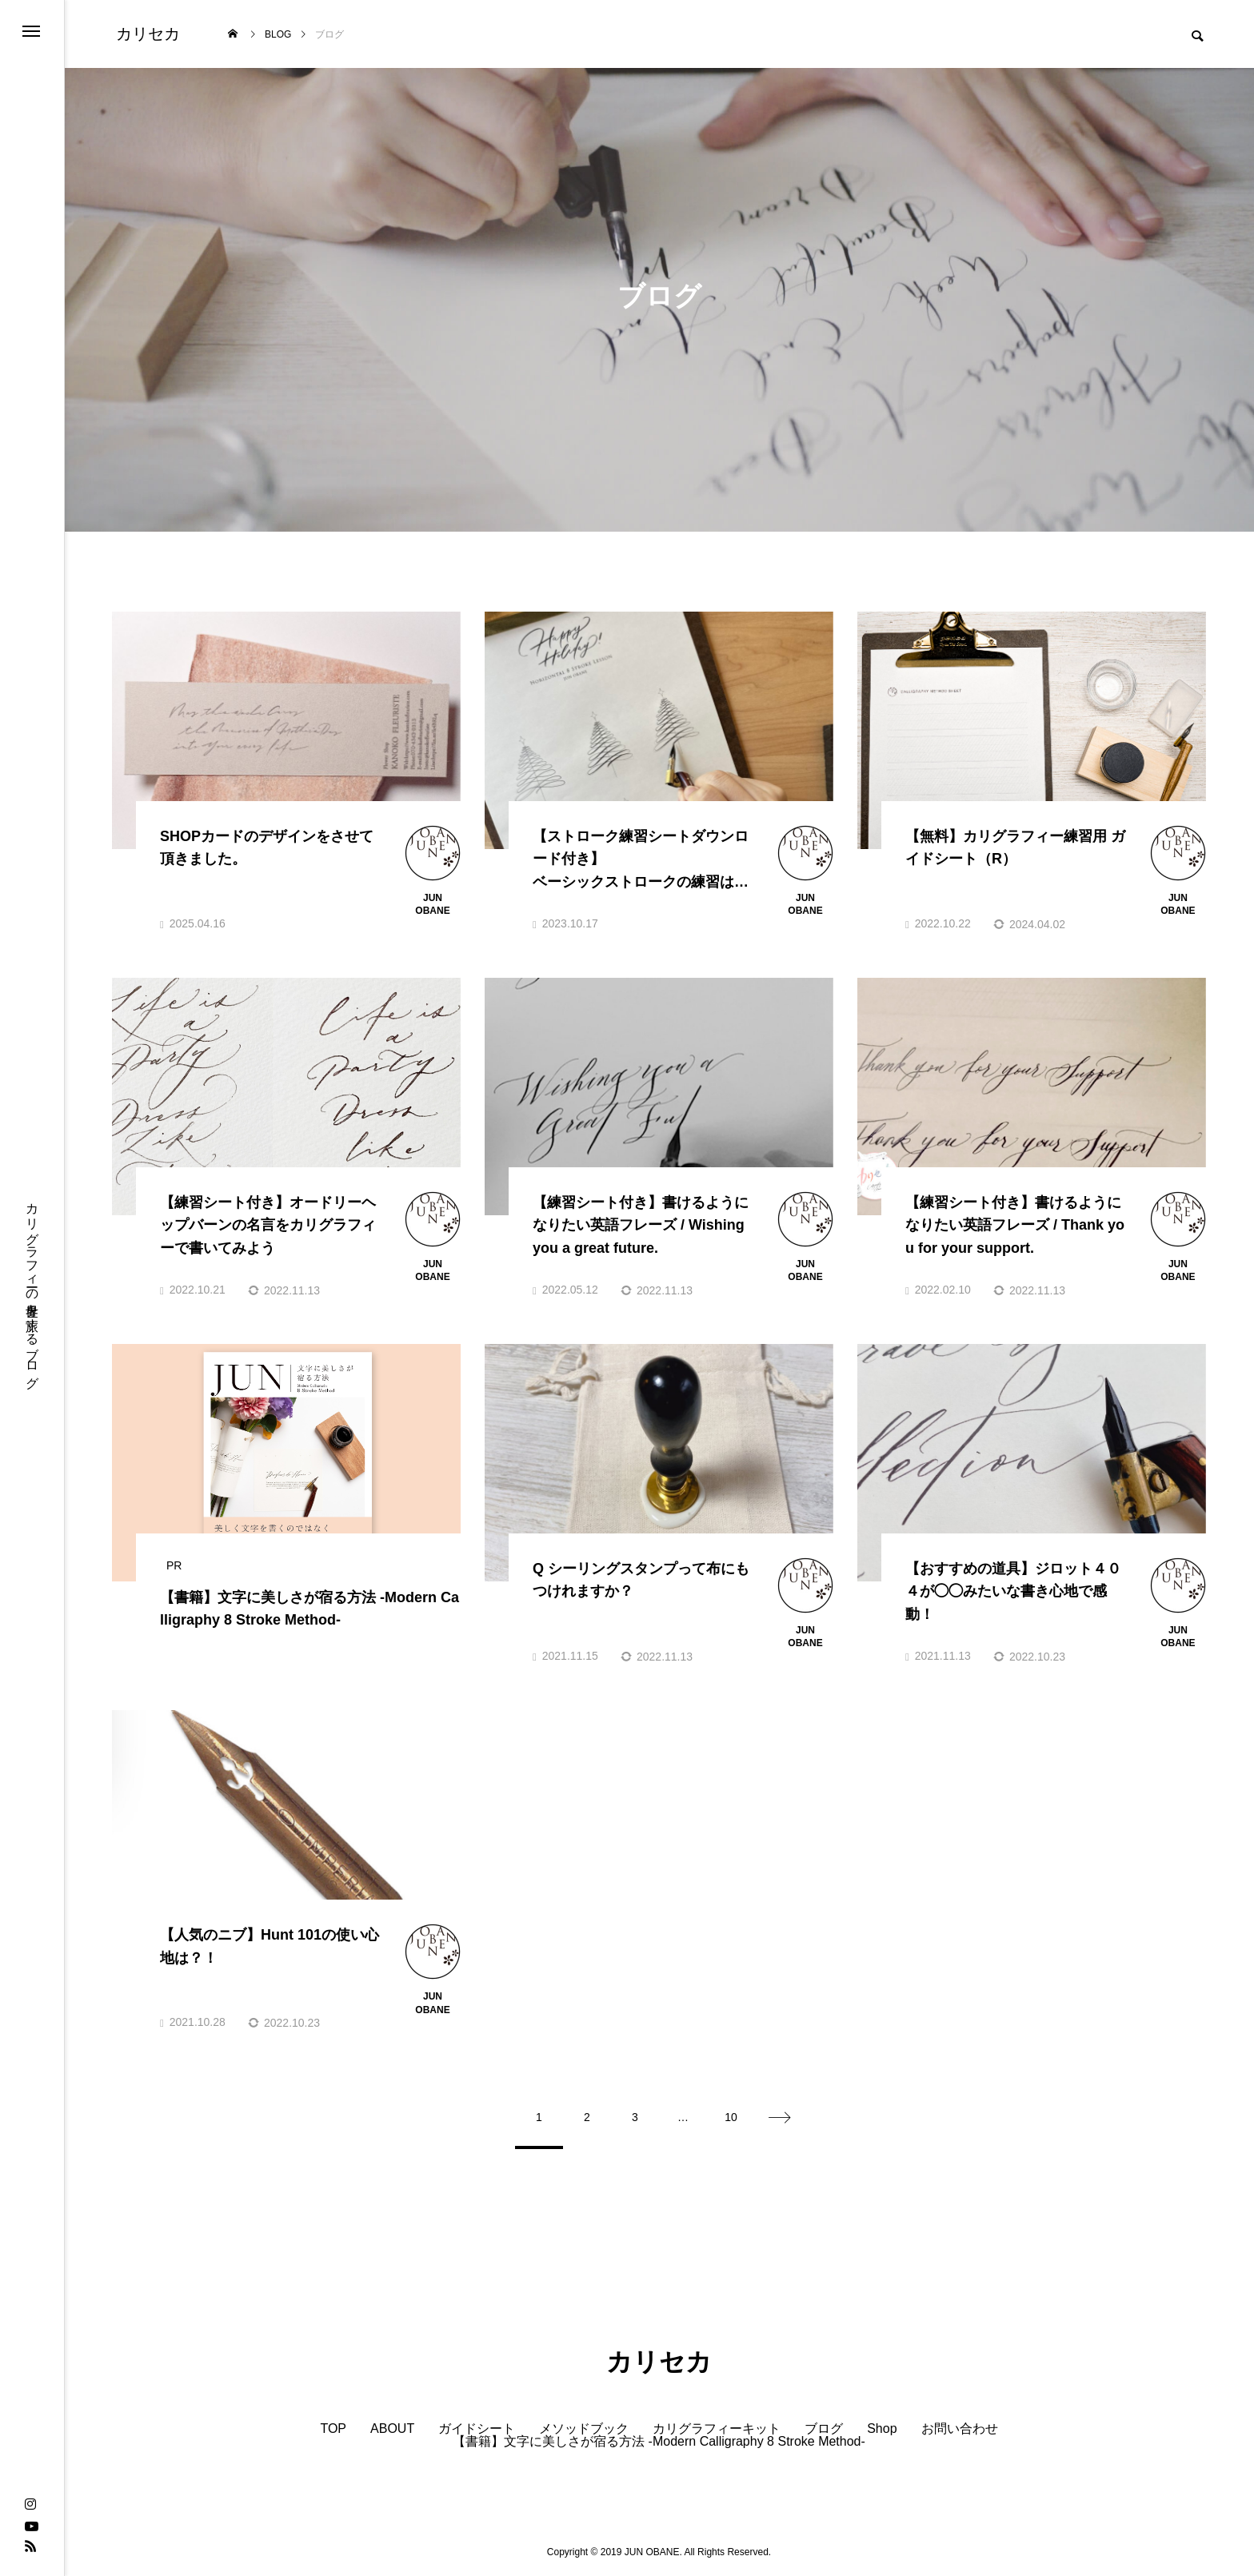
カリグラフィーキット (717, 2428)
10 (731, 2117)
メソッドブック (584, 2428)
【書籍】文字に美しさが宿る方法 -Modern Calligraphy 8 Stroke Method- (659, 2441)
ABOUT (392, 2428)
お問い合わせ (959, 2428)
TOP (333, 2428)
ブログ (824, 2428)
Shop (882, 2428)
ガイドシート (476, 2428)
